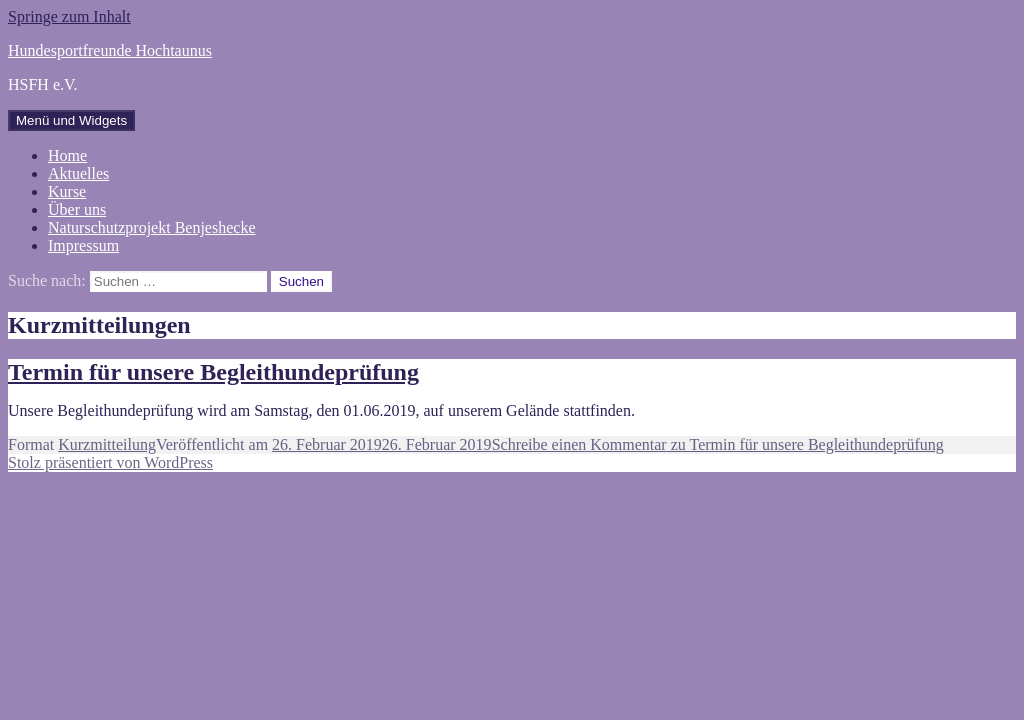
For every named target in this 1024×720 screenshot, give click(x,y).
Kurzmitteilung (107, 444)
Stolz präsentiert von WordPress (110, 462)
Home (67, 155)
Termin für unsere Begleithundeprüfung (213, 372)
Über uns (77, 209)
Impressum (83, 245)
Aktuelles (78, 173)
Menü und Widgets (71, 120)
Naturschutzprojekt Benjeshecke (151, 227)
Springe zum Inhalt (69, 16)
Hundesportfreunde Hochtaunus (110, 50)
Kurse (67, 191)
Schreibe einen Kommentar (718, 444)
